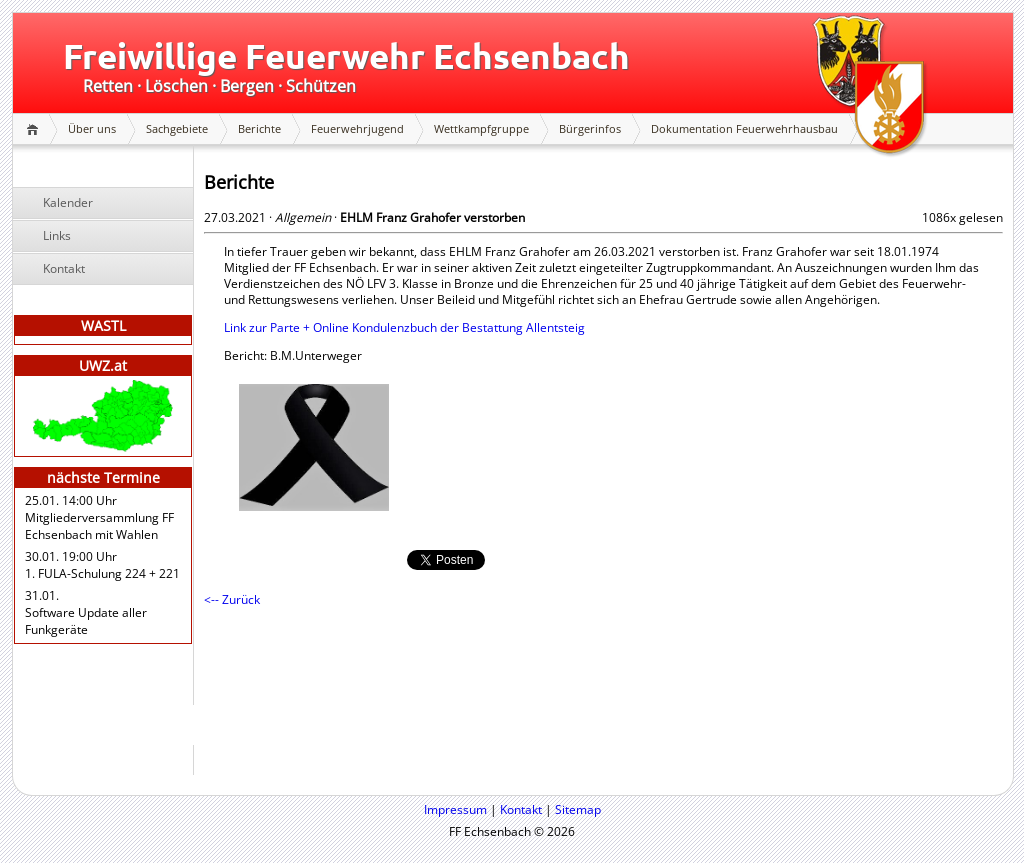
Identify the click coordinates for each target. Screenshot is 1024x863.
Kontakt (64, 268)
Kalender (68, 202)
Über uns (92, 128)
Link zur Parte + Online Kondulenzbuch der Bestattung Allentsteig (404, 327)
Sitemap (578, 809)
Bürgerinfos (590, 128)
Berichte (259, 128)
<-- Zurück (232, 599)
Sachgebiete (177, 128)
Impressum (455, 809)
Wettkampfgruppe (481, 128)
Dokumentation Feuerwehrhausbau (744, 128)
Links (57, 235)
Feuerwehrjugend (357, 128)
